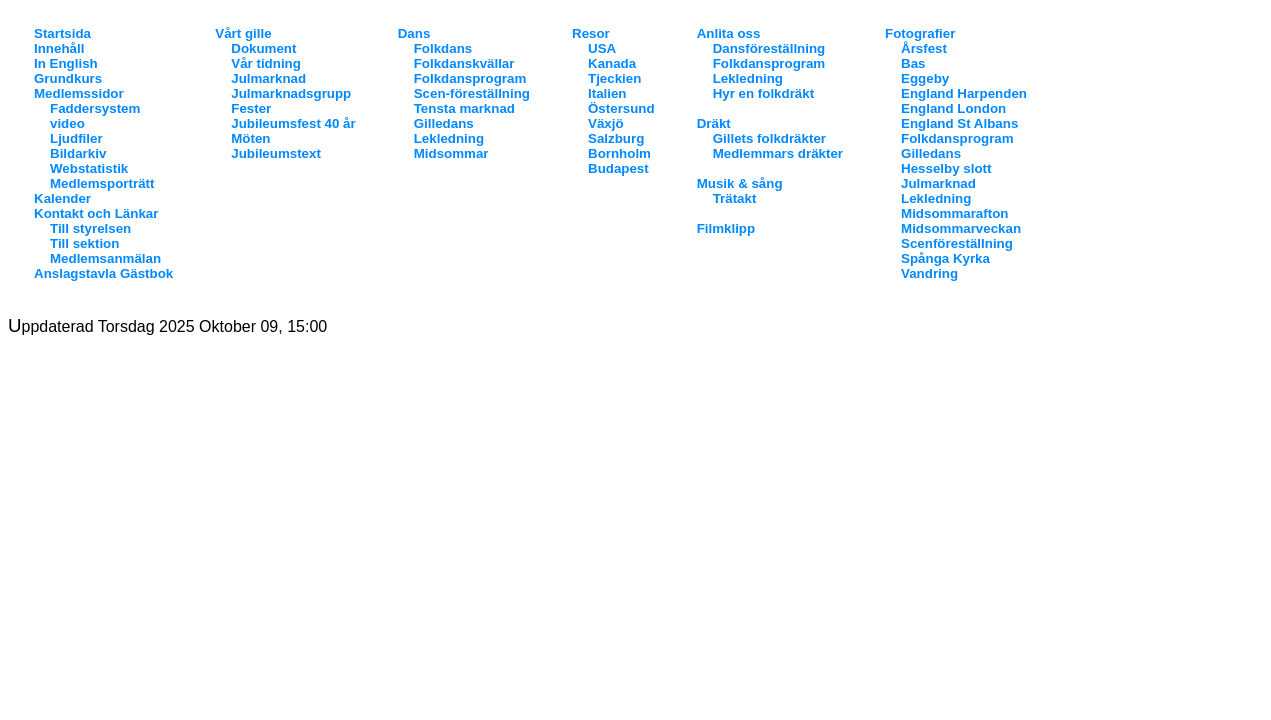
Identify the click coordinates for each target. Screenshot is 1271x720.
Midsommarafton (954, 213)
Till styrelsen (90, 228)
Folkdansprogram (470, 78)
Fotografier (920, 33)
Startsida (62, 33)
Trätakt (735, 198)
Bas (913, 63)
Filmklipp (726, 228)
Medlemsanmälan (105, 258)
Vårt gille (243, 33)
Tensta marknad (464, 108)
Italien (607, 93)
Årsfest (924, 48)
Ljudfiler (76, 138)
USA (602, 48)
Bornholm (619, 153)
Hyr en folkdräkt (763, 93)
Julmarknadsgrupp (291, 93)
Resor (591, 33)
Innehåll (59, 48)
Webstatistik (89, 168)
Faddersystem (95, 108)
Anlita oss (729, 33)
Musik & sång (740, 183)
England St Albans (959, 123)
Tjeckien (614, 78)
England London (953, 108)
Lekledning (449, 138)
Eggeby (925, 78)
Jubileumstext (276, 153)
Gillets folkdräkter (769, 138)
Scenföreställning (957, 243)
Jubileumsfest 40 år (293, 123)
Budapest (618, 168)
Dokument (263, 48)
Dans (414, 33)
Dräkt (714, 123)
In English (66, 63)
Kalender (62, 198)
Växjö (606, 123)
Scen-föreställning (472, 93)
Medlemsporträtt (102, 183)
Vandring (929, 273)
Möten (250, 138)
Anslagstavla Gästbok (103, 273)
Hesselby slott (946, 168)
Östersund (621, 108)
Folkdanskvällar (464, 63)
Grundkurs (68, 78)
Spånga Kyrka (945, 258)
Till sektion (84, 243)
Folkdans (443, 48)
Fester (251, 108)
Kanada (612, 63)
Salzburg (616, 138)
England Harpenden (964, 93)
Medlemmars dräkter (778, 153)
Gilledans (444, 123)
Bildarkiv (78, 153)
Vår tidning (266, 63)
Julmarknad (268, 78)
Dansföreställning (769, 48)
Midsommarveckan (961, 228)
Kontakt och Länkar (96, 213)
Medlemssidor (79, 93)
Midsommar (451, 153)
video (67, 123)
